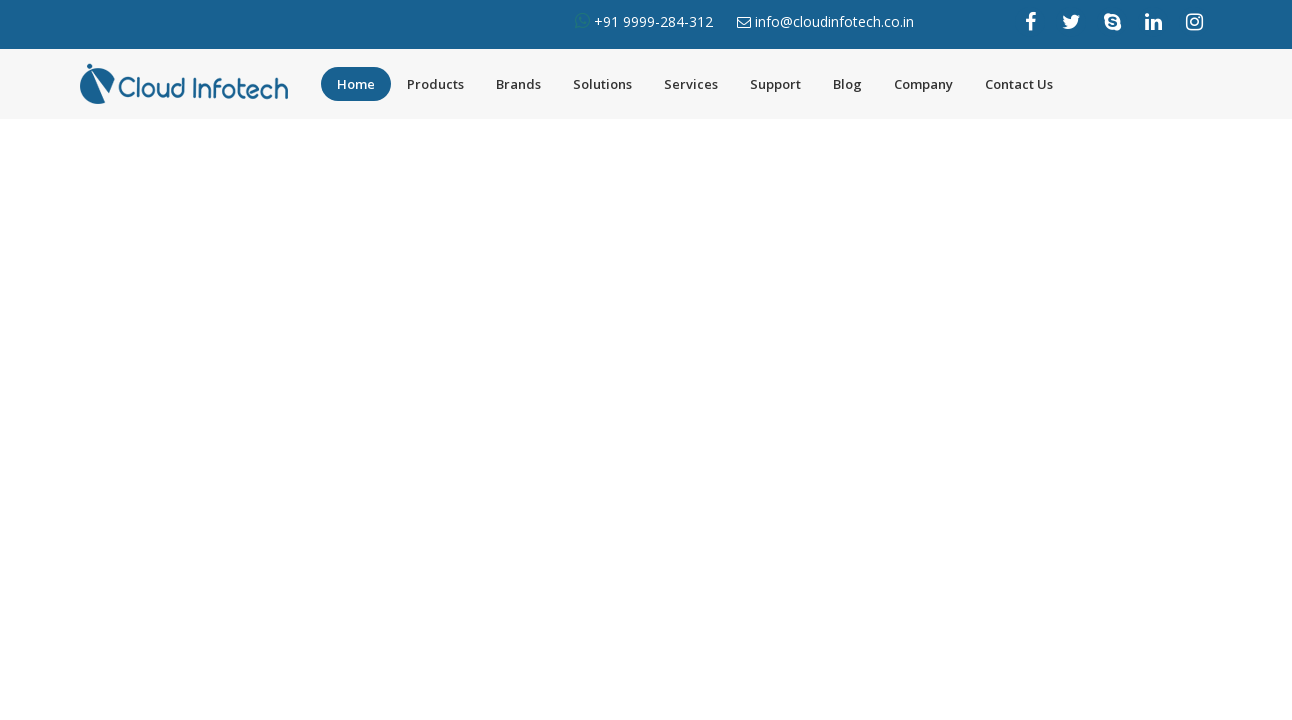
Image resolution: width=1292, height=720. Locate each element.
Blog (847, 84)
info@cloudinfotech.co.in (834, 21)
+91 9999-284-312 (651, 21)
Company (923, 84)
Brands (518, 84)
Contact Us (1019, 84)
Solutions (602, 84)
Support (775, 84)
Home (356, 84)
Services (691, 84)
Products (435, 84)
